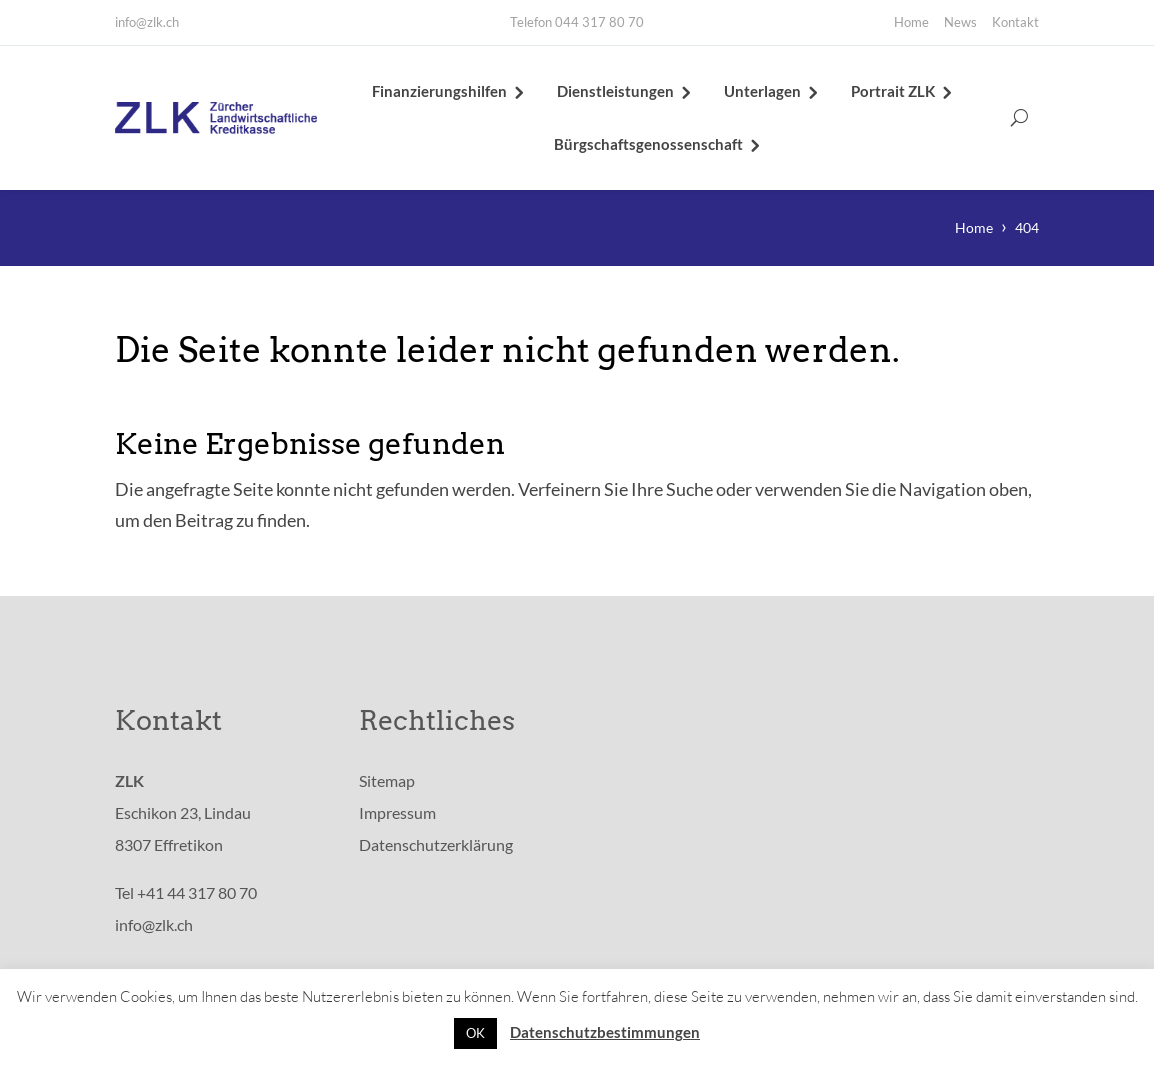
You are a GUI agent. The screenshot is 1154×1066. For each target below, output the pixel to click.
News (960, 22)
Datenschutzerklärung (436, 846)
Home (911, 22)
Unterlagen (762, 92)
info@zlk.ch (147, 22)
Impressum (397, 814)
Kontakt (1015, 22)
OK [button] (475, 1033)
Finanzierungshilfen (439, 92)
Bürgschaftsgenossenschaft (648, 145)
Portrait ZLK (893, 92)
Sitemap (387, 782)
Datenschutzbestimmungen (605, 1032)
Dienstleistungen (615, 92)
